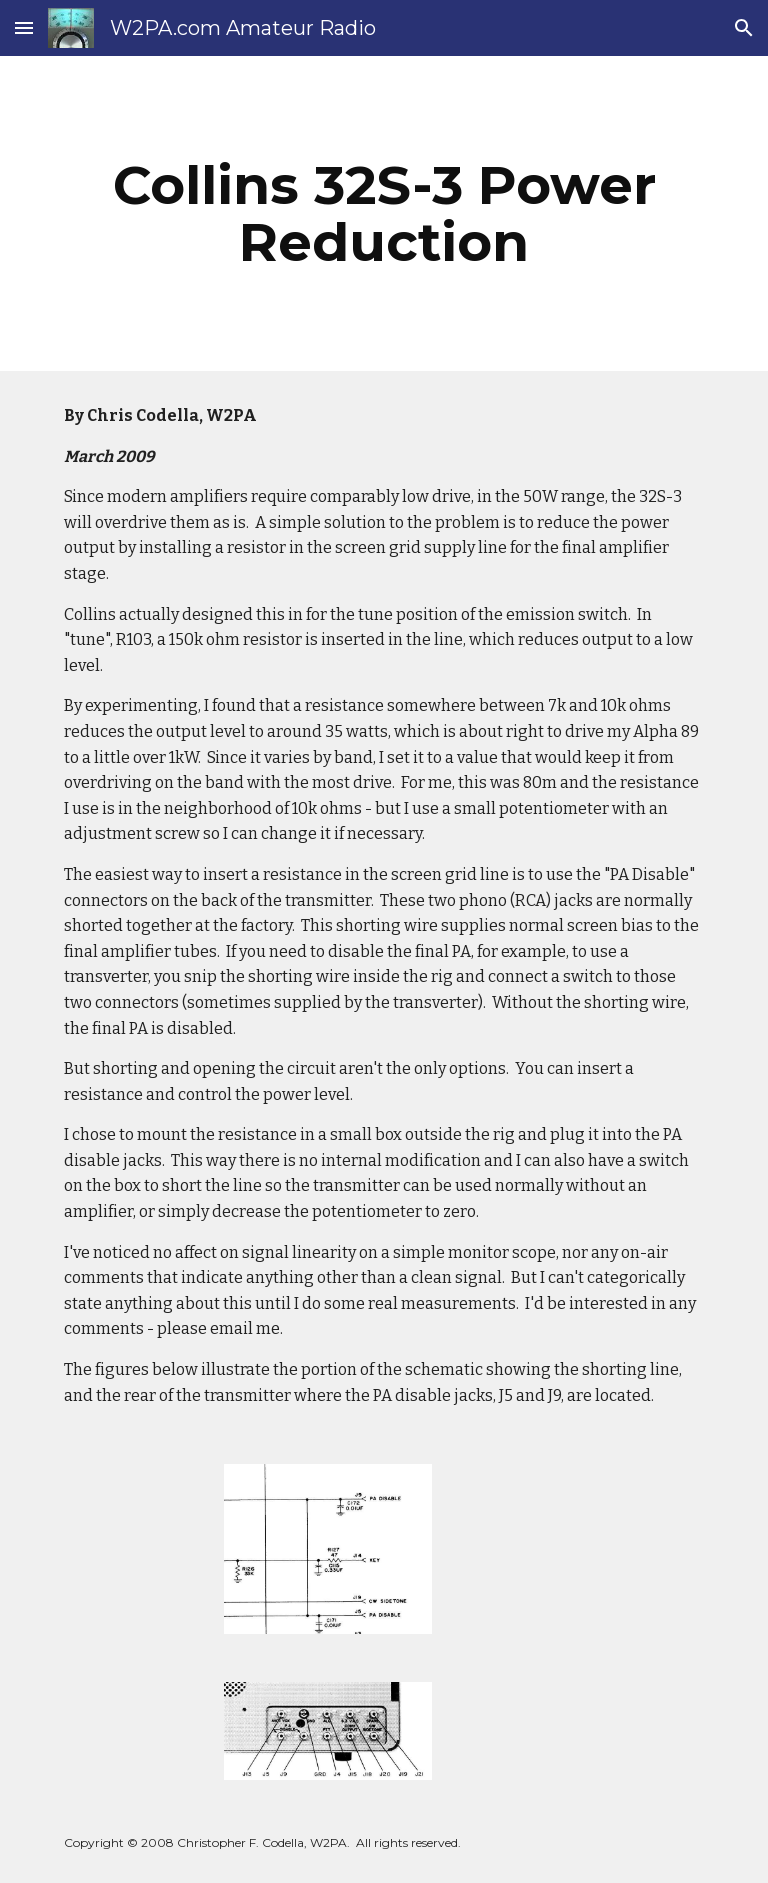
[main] (383, 213)
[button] (24, 27)
